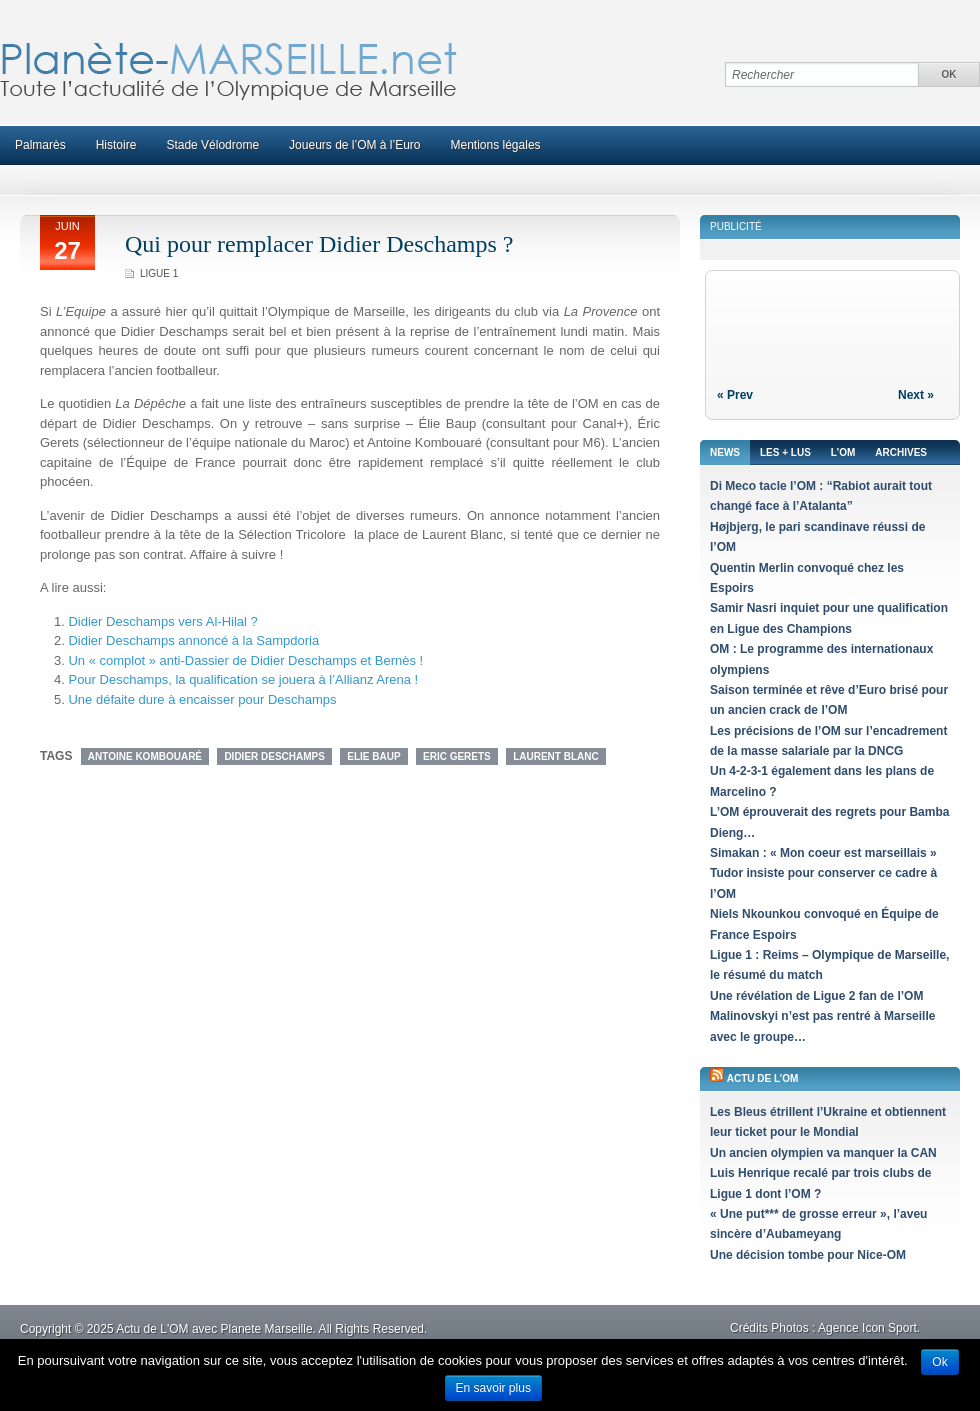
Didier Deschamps (274, 756)
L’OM (843, 452)
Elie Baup (373, 756)
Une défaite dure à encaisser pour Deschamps (202, 699)
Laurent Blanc (556, 756)
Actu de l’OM (763, 1078)
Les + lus (785, 452)
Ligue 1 (159, 273)
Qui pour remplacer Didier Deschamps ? (319, 244)
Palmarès (40, 145)
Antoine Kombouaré (145, 756)
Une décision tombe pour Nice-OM (808, 1255)
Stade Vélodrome (212, 145)
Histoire (116, 145)
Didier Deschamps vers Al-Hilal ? (162, 621)
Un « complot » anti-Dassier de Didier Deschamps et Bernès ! (245, 660)
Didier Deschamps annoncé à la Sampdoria (193, 640)
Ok (939, 1362)
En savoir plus (493, 1388)
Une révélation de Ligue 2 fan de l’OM (816, 996)
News (725, 452)
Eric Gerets (457, 756)
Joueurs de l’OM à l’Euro (354, 145)
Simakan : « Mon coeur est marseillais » (823, 853)
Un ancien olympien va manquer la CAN (823, 1153)
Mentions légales (496, 145)
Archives (901, 452)
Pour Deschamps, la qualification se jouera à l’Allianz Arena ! (243, 679)
